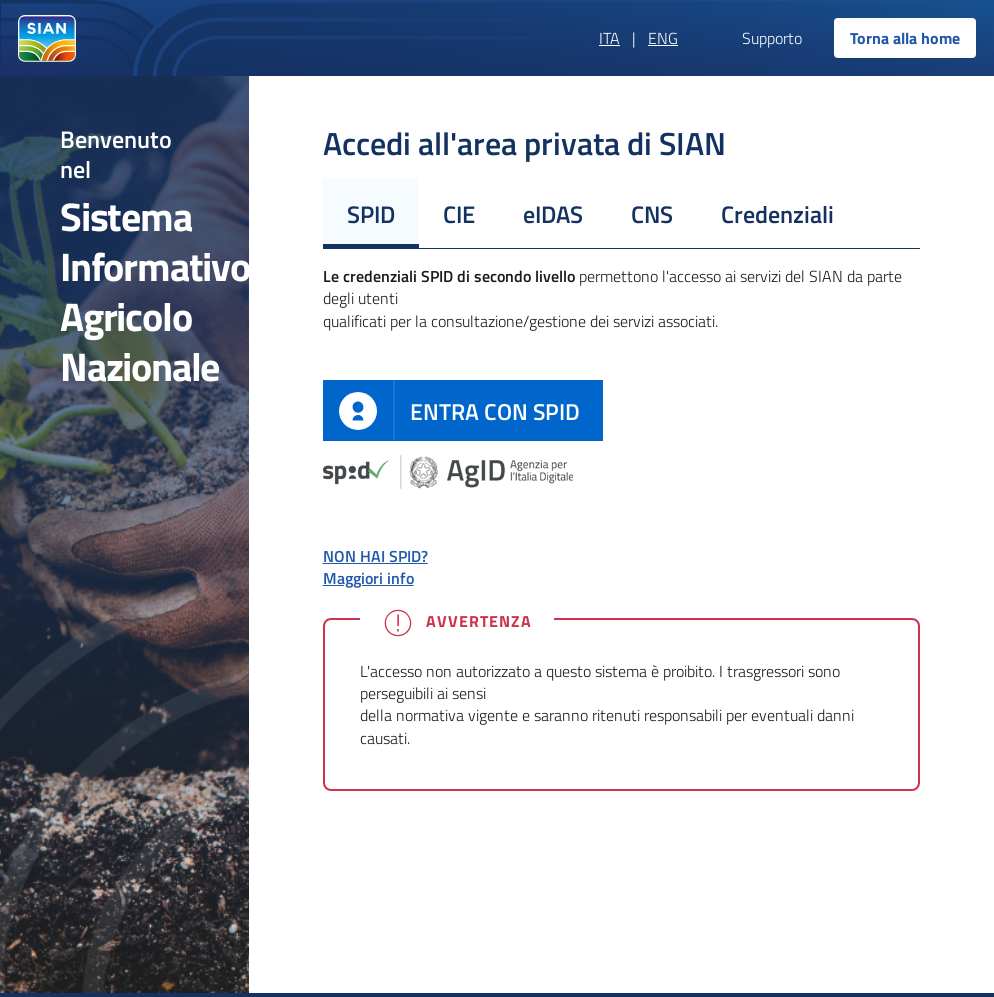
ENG (663, 38)
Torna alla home (905, 38)
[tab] (371, 213)
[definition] (463, 410)
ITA (609, 38)
